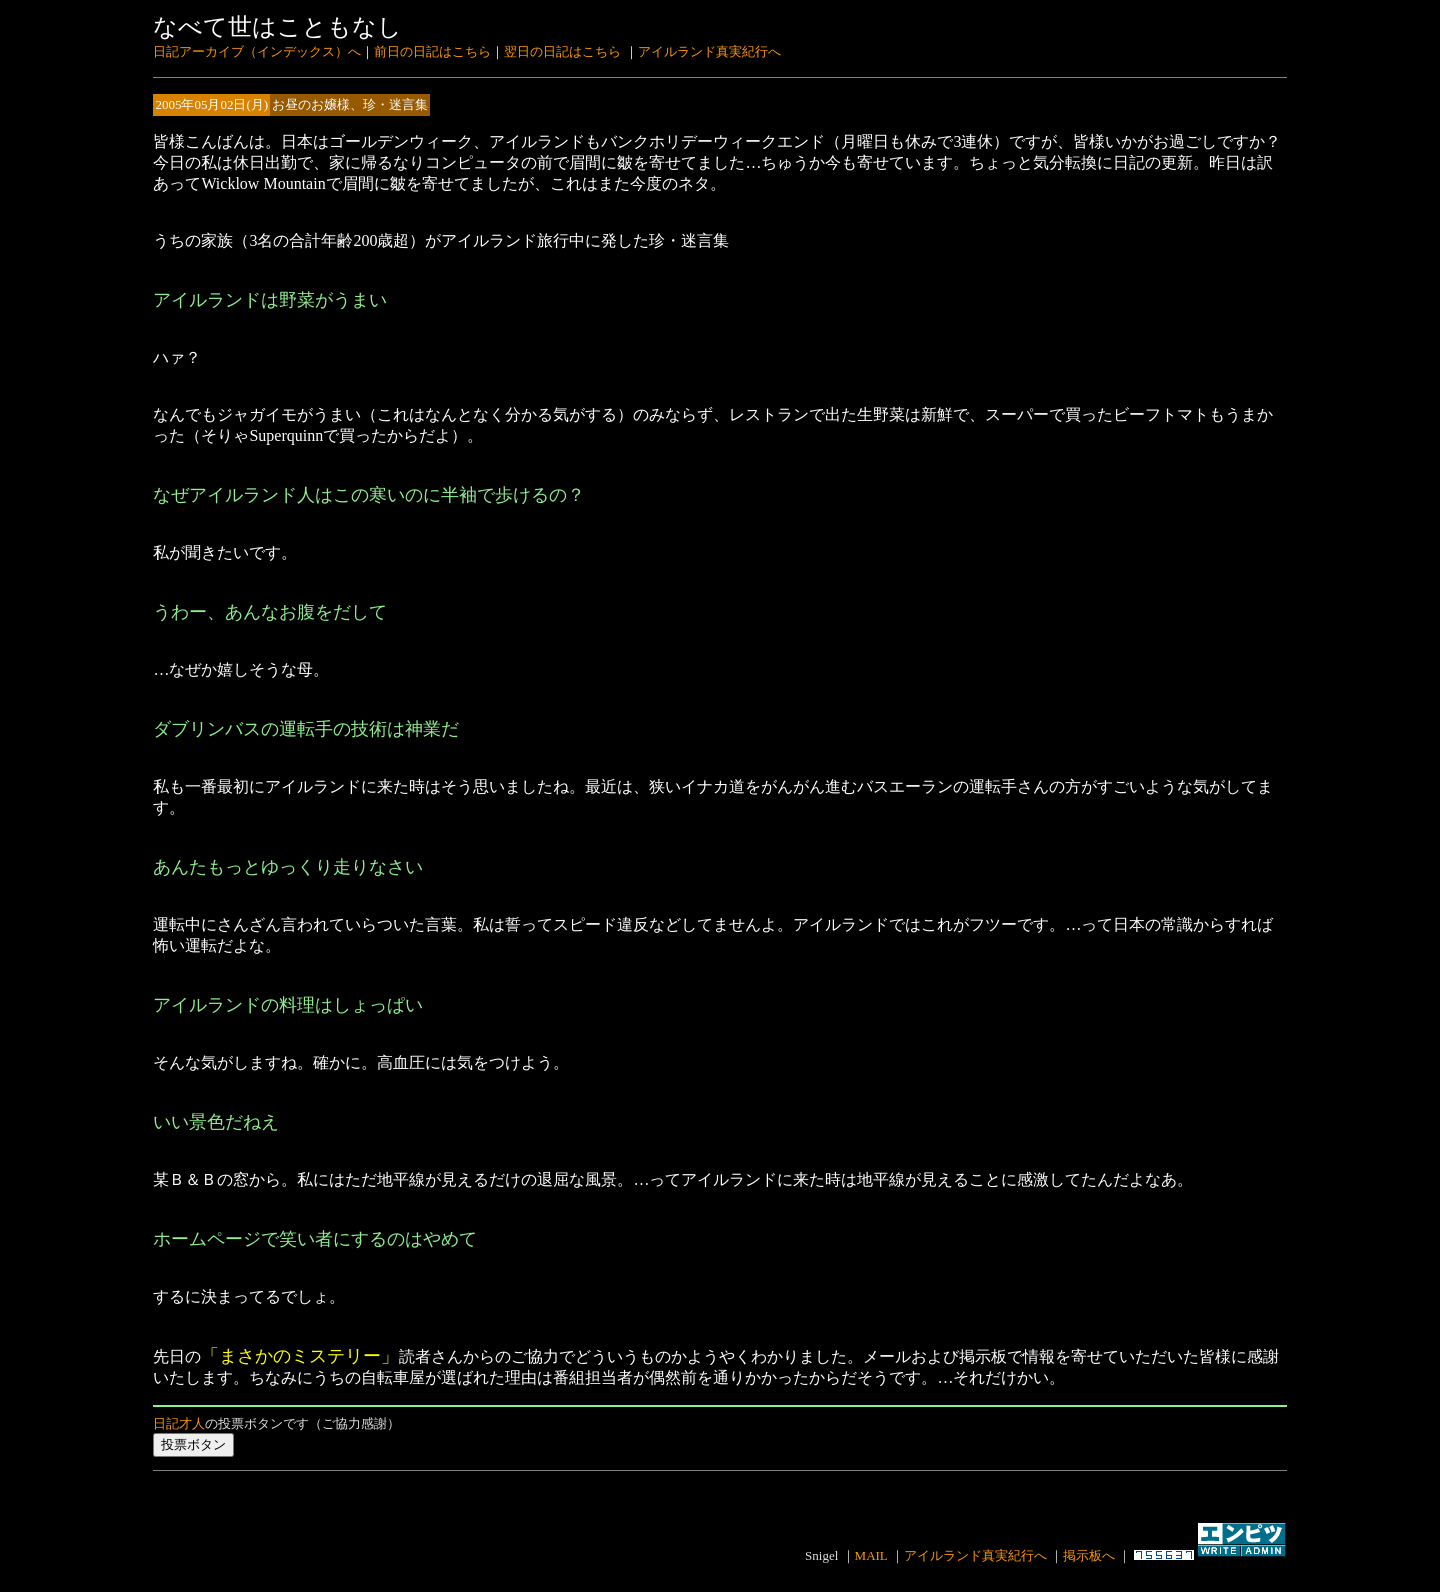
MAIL (871, 1555)
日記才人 (179, 1423)
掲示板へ (1089, 1555)
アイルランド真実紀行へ (709, 51)
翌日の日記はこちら (562, 51)
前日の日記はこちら (432, 51)
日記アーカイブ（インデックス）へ (257, 51)
